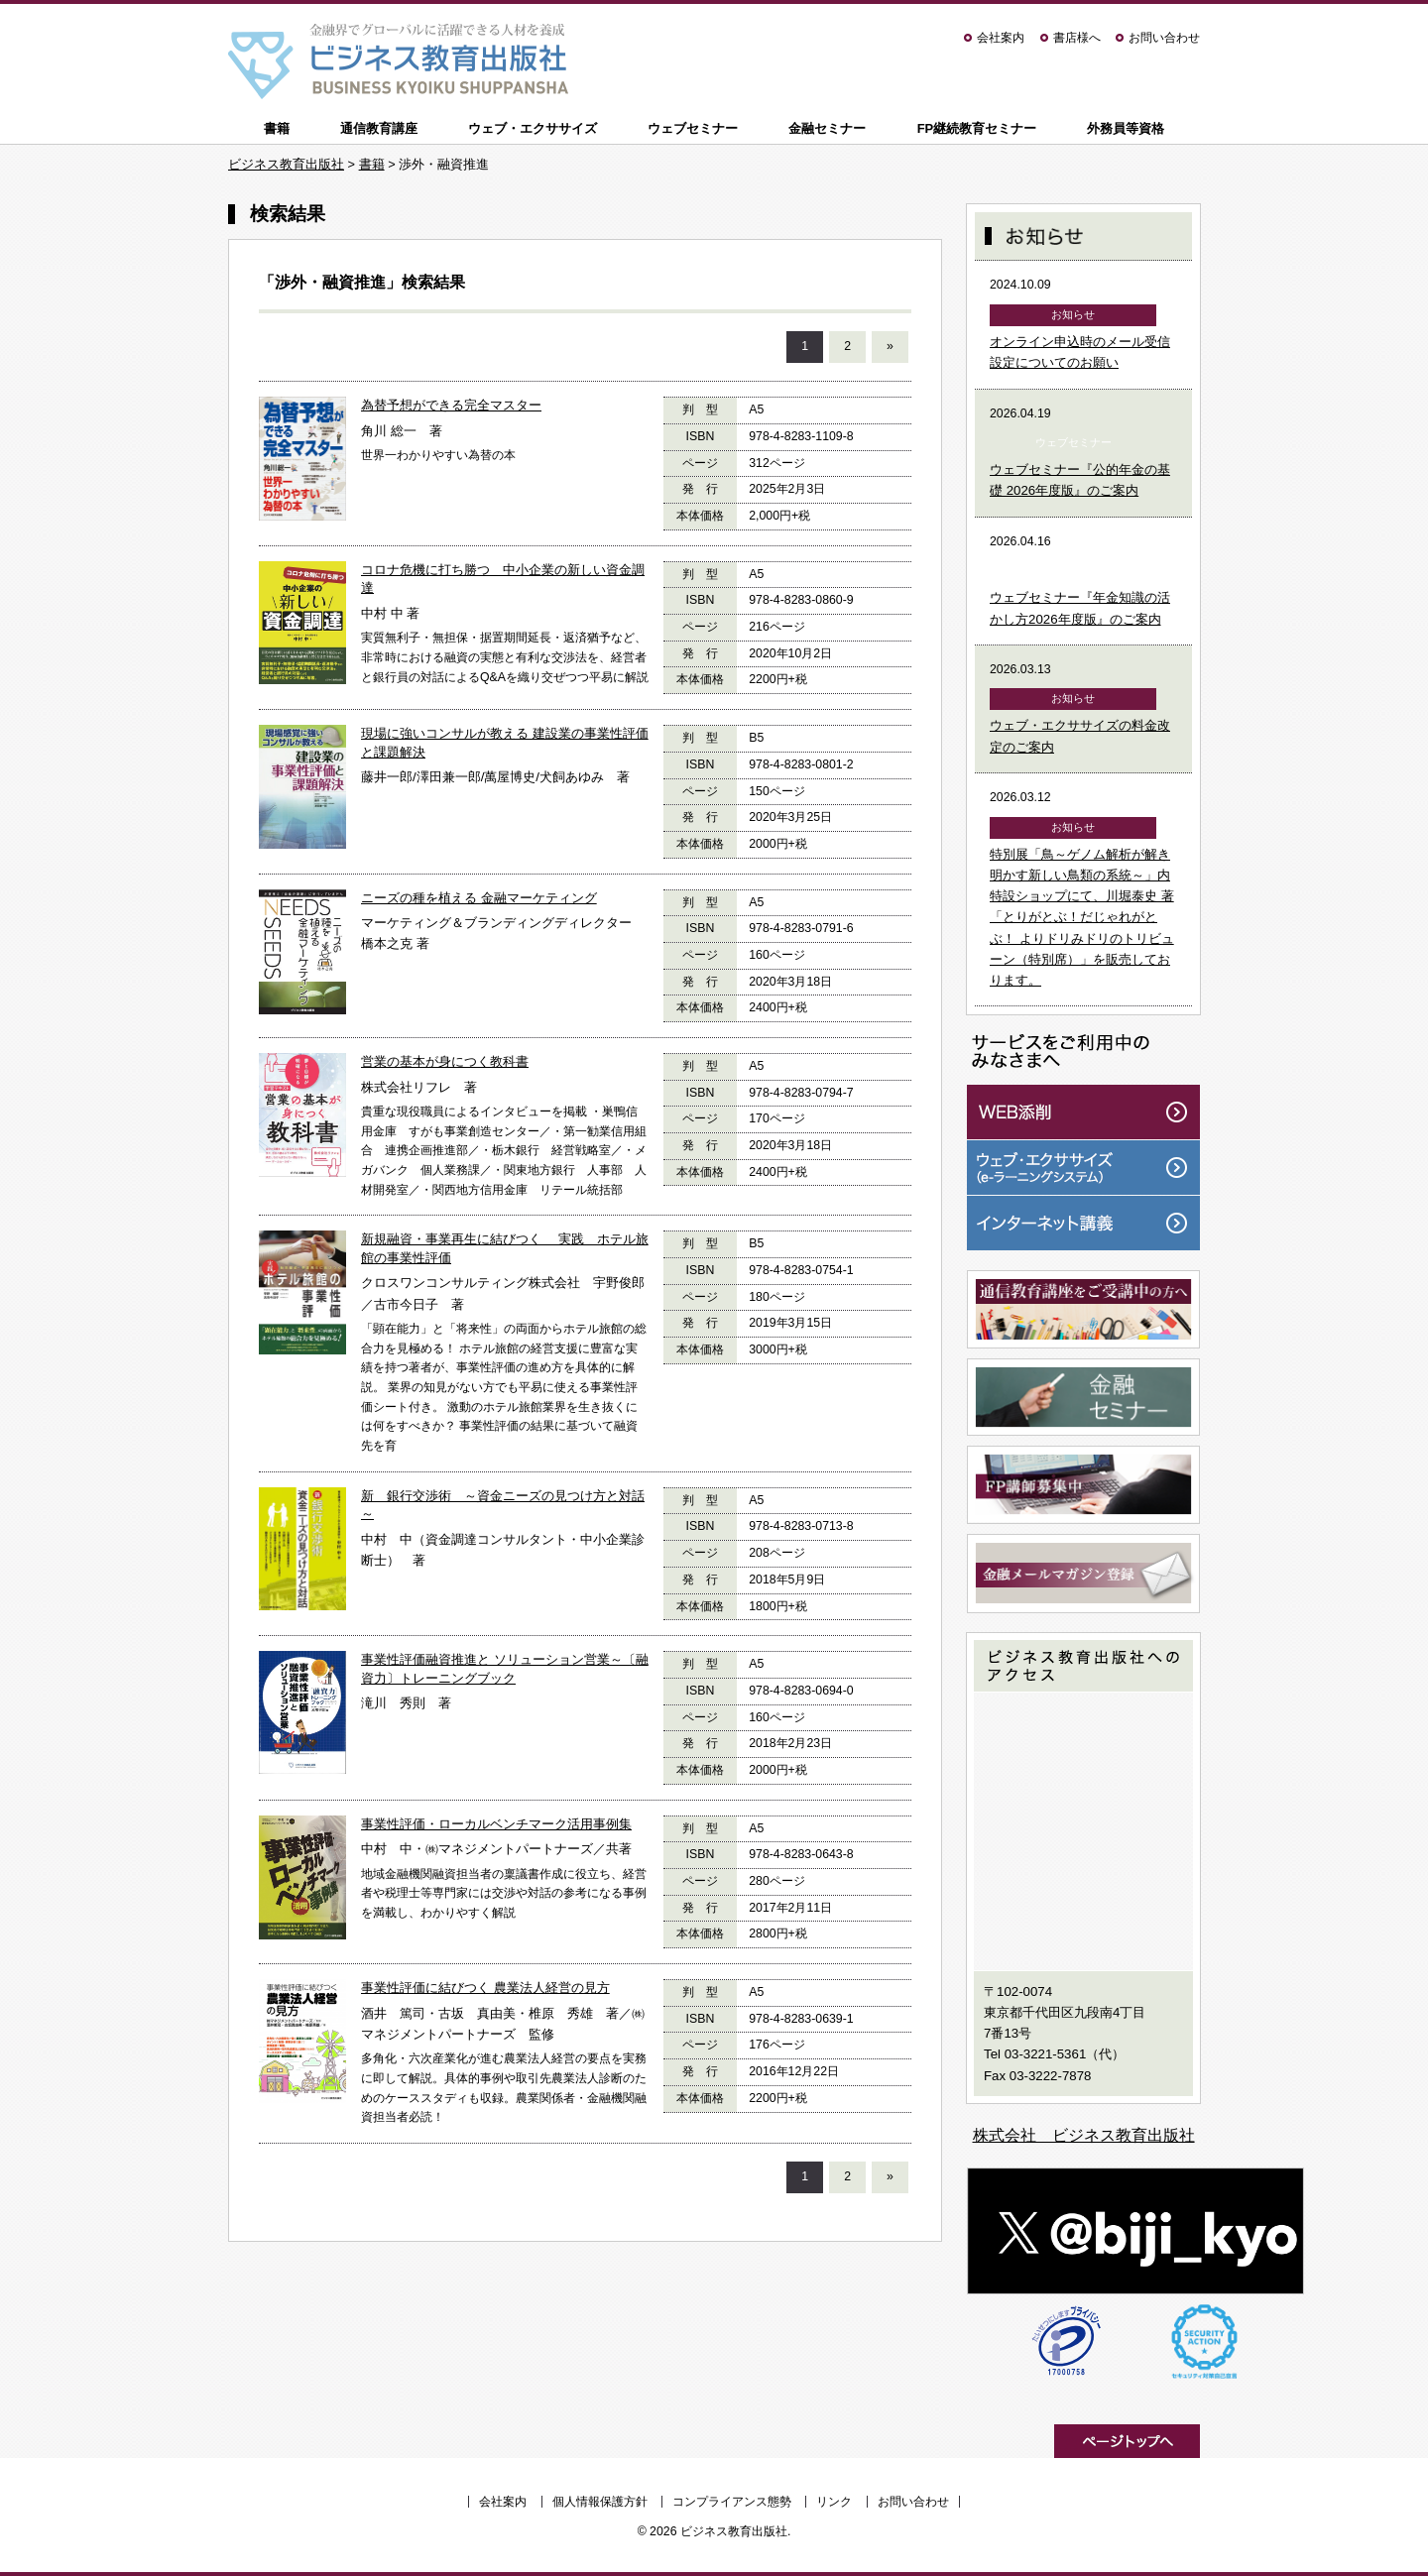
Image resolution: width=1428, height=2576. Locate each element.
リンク (834, 2502)
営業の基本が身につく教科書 (445, 1061)
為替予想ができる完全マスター (451, 405)
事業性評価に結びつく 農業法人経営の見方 (485, 1987)
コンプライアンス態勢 (731, 2502)
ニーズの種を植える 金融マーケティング (479, 897)
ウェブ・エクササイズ (532, 128)
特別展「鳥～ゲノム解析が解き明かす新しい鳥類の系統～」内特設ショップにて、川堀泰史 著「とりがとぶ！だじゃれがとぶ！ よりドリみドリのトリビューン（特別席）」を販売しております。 (1082, 918)
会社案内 (1000, 38)
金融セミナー (827, 128)
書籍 (277, 128)
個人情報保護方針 (600, 2502)
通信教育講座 (378, 128)
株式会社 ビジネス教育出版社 (1084, 2135)
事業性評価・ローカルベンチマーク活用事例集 (496, 1823)
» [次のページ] (890, 346)
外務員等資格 (1125, 128)
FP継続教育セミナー (977, 128)
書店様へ (1077, 38)
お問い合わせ (1164, 38)
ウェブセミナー (693, 128)
